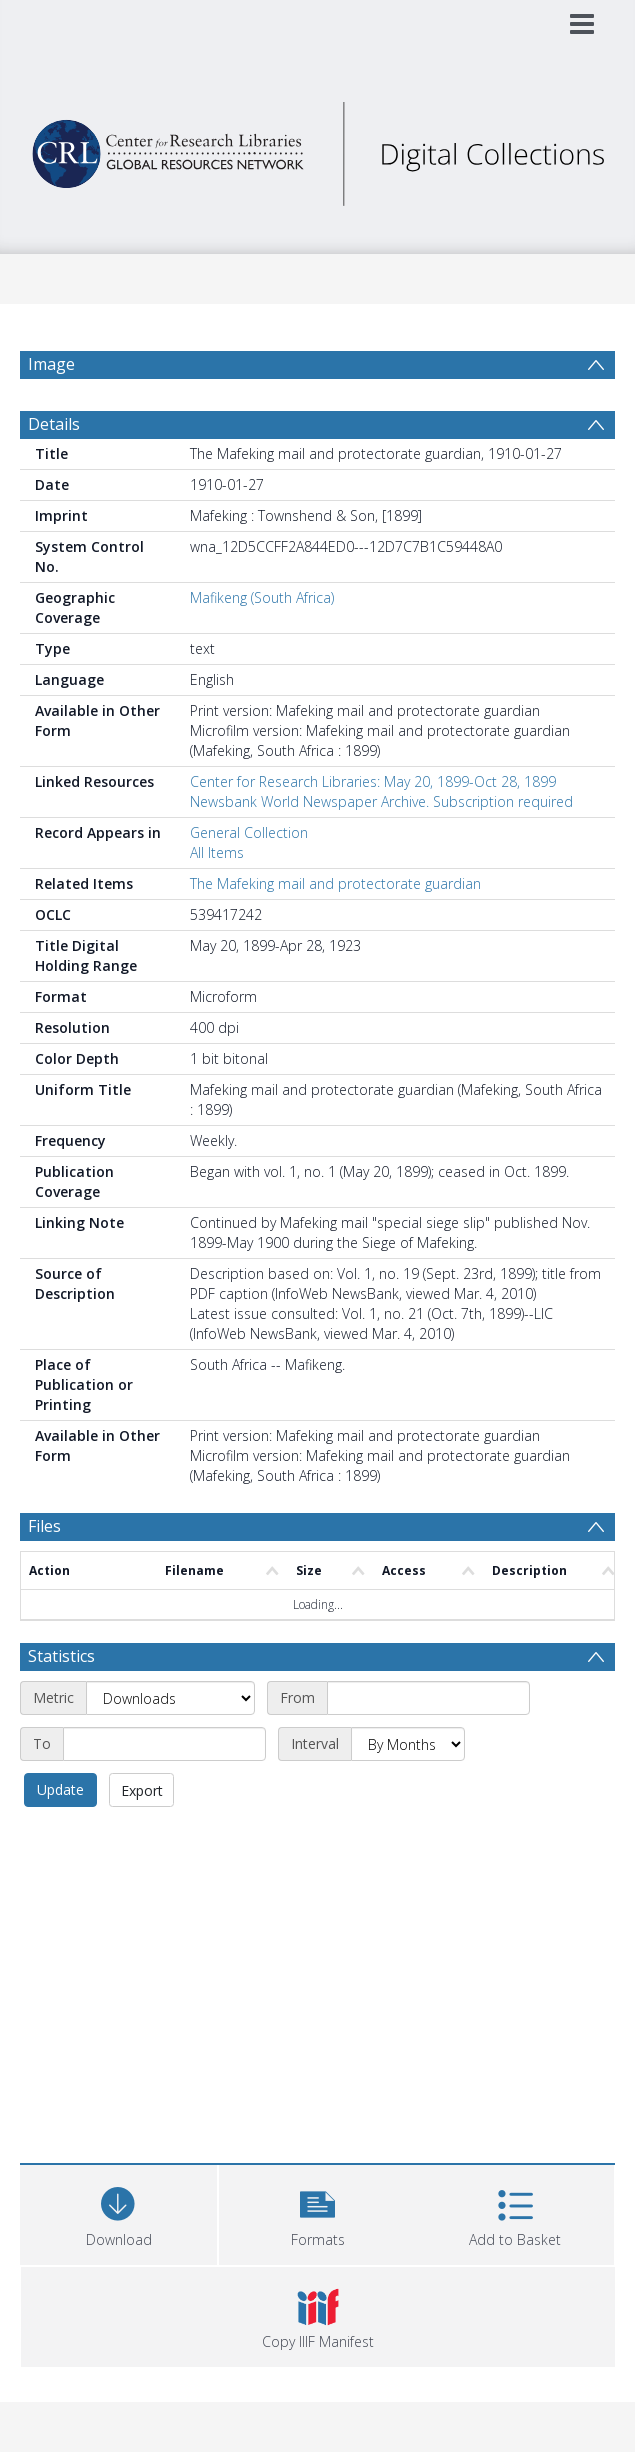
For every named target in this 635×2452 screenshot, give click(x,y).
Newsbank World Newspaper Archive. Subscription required (381, 801)
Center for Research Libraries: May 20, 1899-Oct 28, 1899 (373, 781)
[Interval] (408, 1744)
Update (60, 1789)
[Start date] (428, 1698)
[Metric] (170, 1698)
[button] (317, 2212)
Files (44, 1526)
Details (54, 424)
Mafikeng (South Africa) (262, 597)
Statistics (61, 1656)
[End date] (164, 1744)
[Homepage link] (317, 148)
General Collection (249, 832)
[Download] (118, 2212)
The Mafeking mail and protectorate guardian (335, 883)
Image (51, 364)
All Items (217, 852)
